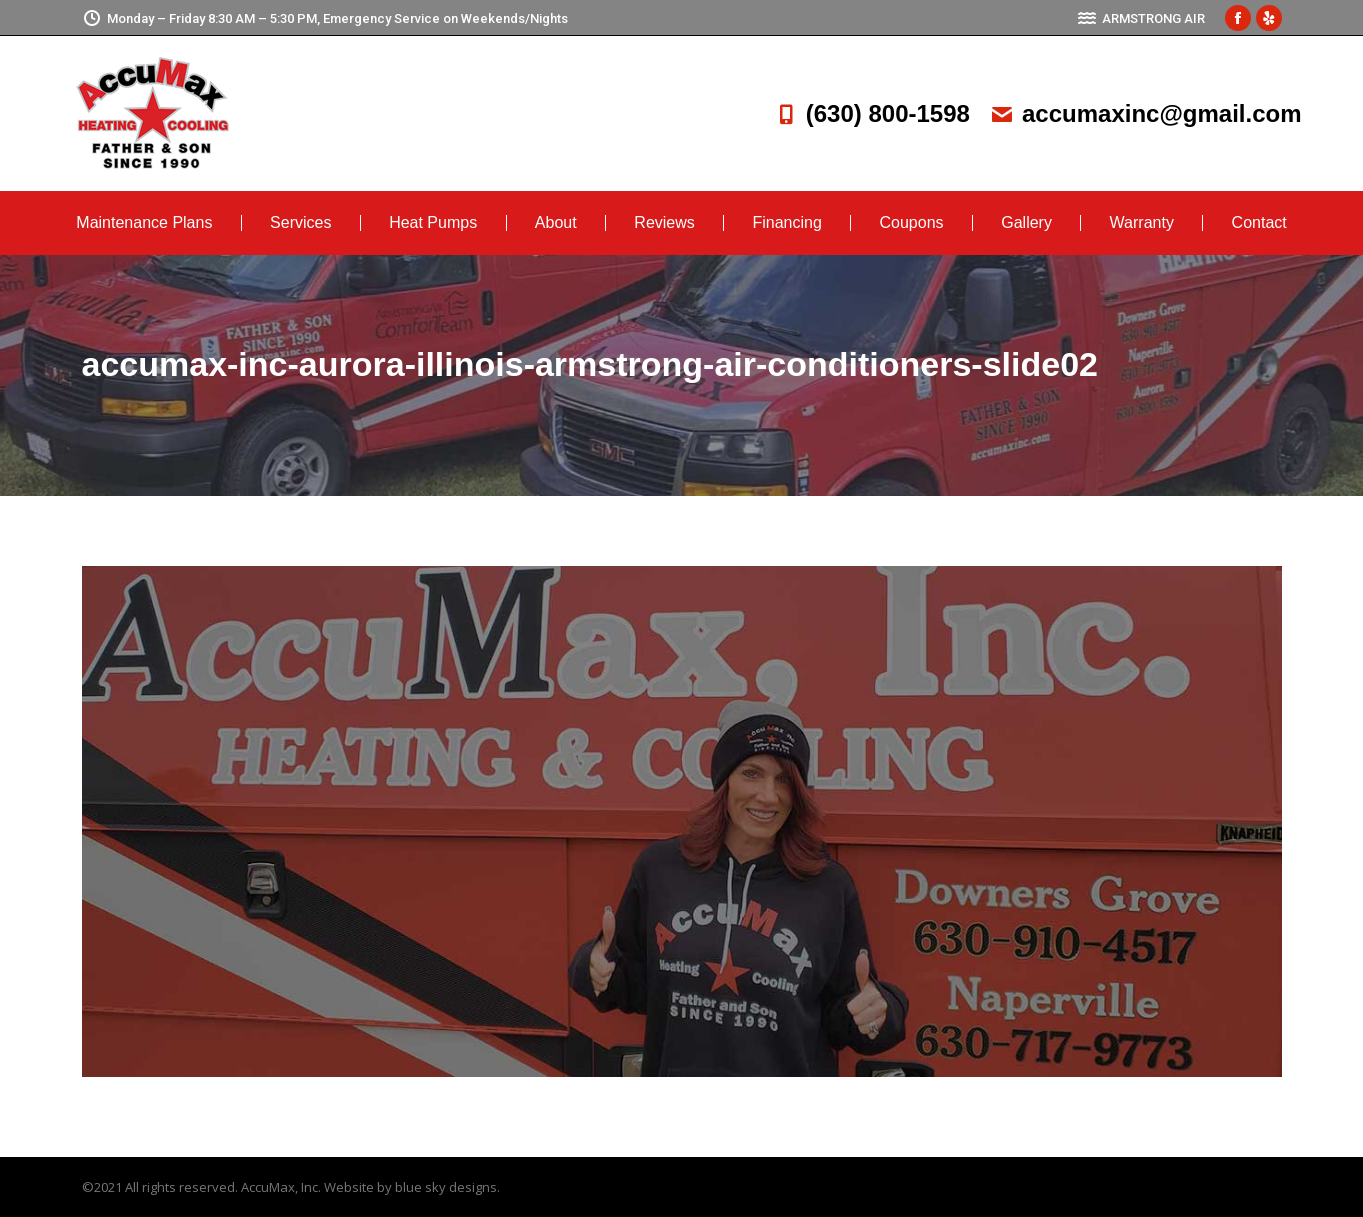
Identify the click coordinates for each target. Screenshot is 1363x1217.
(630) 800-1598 (872, 113)
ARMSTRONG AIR (1141, 18)
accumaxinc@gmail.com (1146, 113)
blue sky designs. (447, 1187)
